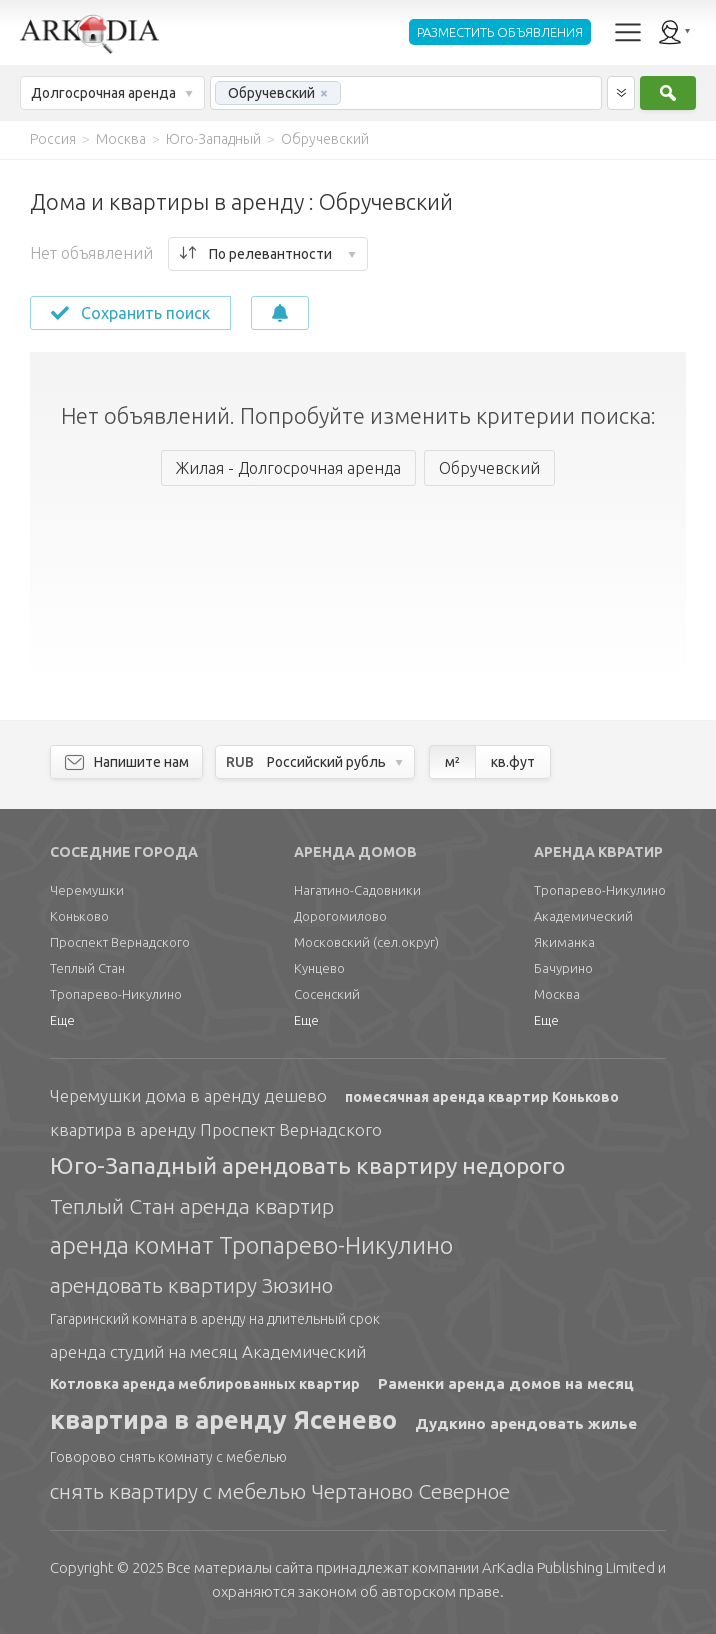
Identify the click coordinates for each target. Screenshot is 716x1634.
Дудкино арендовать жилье (526, 1423)
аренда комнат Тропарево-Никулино (251, 1245)
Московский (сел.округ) (366, 942)
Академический (583, 916)
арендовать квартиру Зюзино (191, 1285)
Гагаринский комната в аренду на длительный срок (215, 1319)
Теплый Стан (87, 968)
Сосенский (327, 994)
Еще (62, 1020)
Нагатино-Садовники (357, 890)
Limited (568, 1567)
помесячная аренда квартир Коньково (482, 1097)
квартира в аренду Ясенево (223, 1420)
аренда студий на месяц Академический (208, 1351)
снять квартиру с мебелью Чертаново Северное (280, 1491)
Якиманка (564, 942)
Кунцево (319, 968)
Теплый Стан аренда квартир (192, 1206)
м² (452, 762)
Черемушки (87, 890)
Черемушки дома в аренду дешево (188, 1095)
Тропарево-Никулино (116, 994)
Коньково (79, 916)
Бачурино (563, 968)
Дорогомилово (340, 916)
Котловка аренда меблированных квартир (205, 1384)
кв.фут (513, 762)
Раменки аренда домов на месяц (506, 1383)
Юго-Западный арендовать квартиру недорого (307, 1165)
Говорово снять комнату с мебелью (168, 1457)
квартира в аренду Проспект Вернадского (216, 1129)
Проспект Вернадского (120, 942)
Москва (557, 994)
